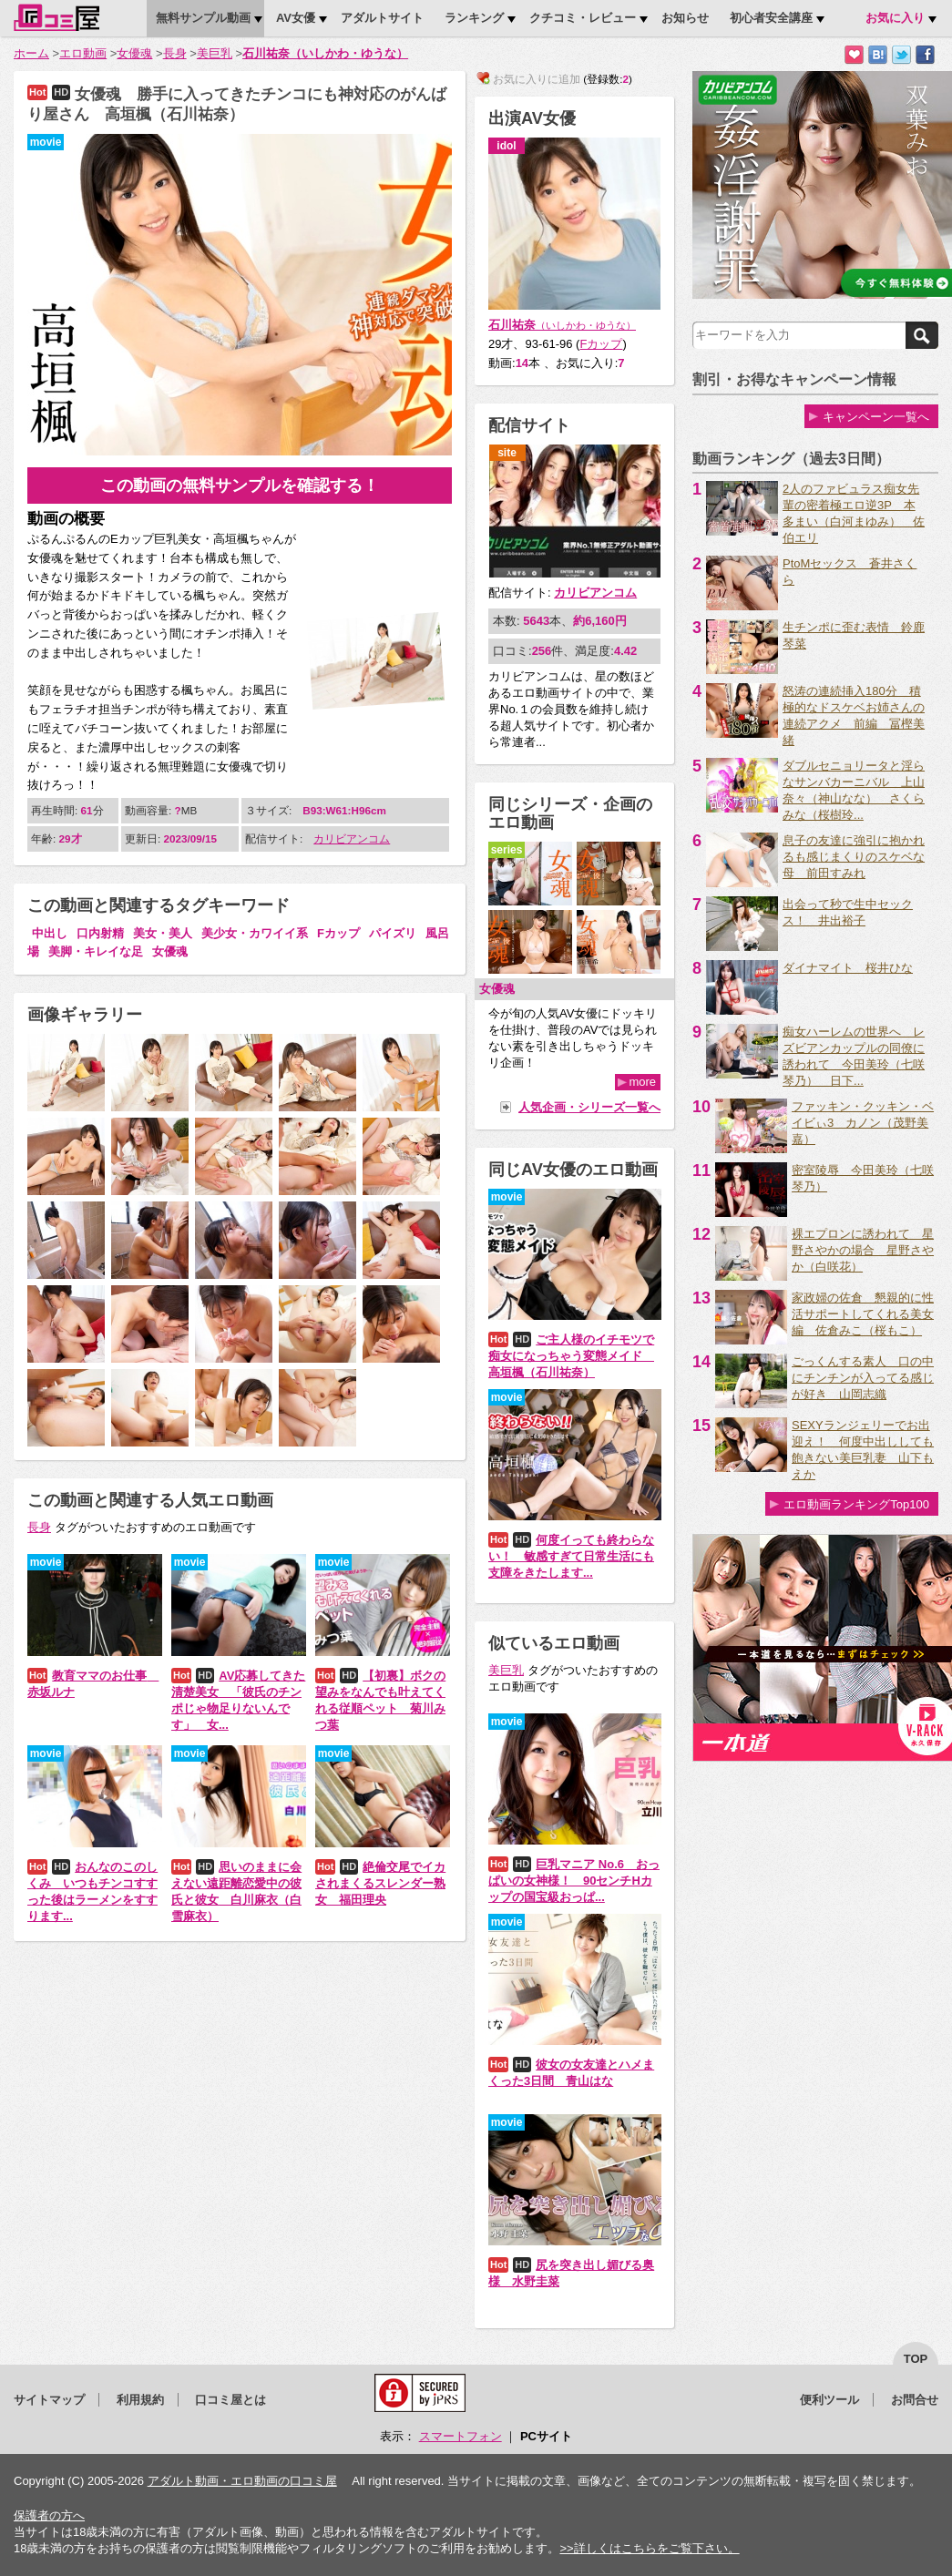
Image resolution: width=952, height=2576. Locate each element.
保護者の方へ (49, 2515)
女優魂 (134, 53)
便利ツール (829, 2400)
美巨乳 (214, 53)
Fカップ (338, 933)
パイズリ (392, 933)
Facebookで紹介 (925, 55)
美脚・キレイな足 (95, 951)
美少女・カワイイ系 (254, 933)
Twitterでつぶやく (901, 55)
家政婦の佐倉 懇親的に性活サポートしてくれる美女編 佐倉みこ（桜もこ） (863, 1314)
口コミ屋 (56, 17)
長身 (175, 53)
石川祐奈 (562, 325)
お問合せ (914, 2400)
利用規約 (140, 2400)
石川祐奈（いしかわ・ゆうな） (325, 53)
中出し (49, 933)
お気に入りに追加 (854, 55)
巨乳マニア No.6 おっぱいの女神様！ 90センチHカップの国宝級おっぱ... (574, 1880)
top (916, 2359)
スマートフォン (460, 2436)
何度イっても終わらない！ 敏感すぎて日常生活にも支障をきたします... (571, 1556)
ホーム (31, 53)
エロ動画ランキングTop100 (856, 1504)
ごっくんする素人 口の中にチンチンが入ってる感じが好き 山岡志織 (863, 1377)
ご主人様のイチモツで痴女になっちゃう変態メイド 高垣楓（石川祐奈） (571, 1356)
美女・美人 (162, 933)
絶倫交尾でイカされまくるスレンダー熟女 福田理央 (380, 1883)
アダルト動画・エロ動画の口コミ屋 (242, 2481)
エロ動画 (83, 53)
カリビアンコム (351, 838)
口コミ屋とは (230, 2400)
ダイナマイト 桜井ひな (848, 968)
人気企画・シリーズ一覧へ (589, 1107)
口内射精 (100, 933)
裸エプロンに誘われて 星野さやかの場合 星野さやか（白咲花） (863, 1250)
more (642, 1082)
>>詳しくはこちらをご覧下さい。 (649, 2548)
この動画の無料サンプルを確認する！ (239, 485)
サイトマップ (49, 2400)
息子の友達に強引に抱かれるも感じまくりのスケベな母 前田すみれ (854, 856)
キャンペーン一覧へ (876, 417)
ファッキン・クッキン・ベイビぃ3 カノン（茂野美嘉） (863, 1122)
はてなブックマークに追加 (877, 55)
